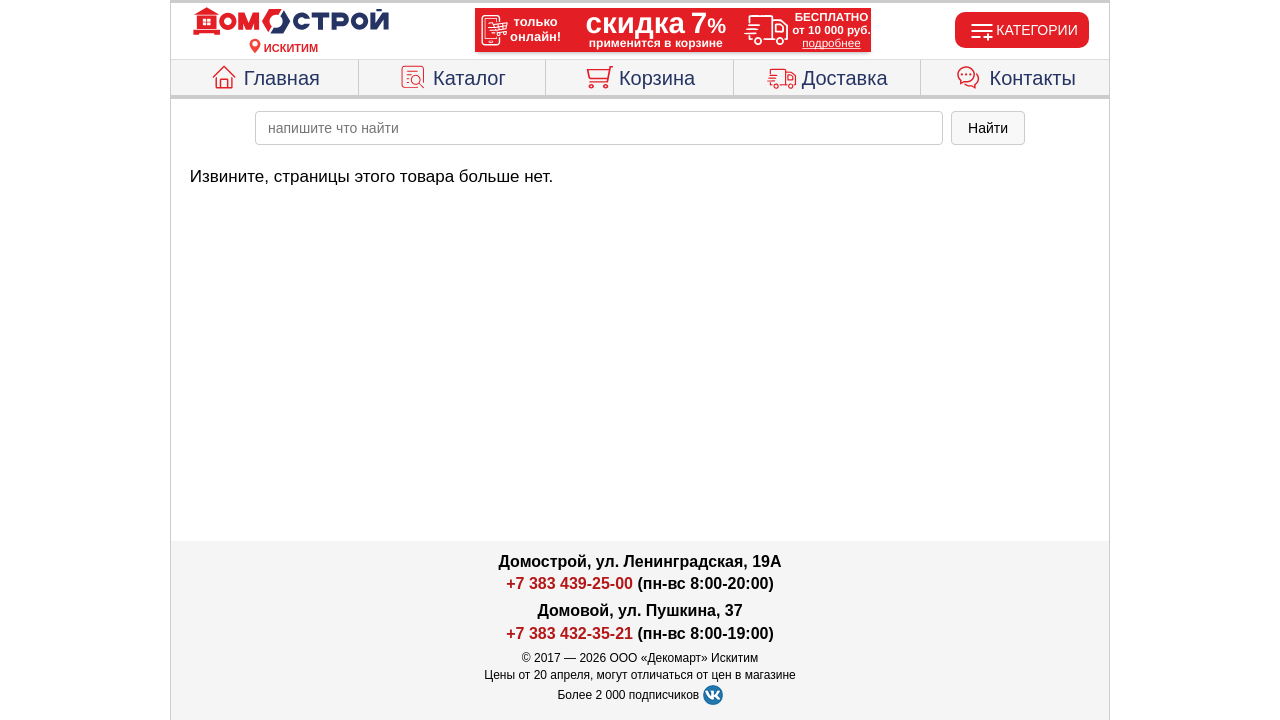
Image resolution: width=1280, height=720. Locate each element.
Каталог (452, 75)
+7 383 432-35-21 (569, 633)
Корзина (639, 75)
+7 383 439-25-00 (569, 583)
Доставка (827, 75)
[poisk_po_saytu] (599, 128)
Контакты (1015, 75)
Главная (264, 75)
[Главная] (291, 22)
